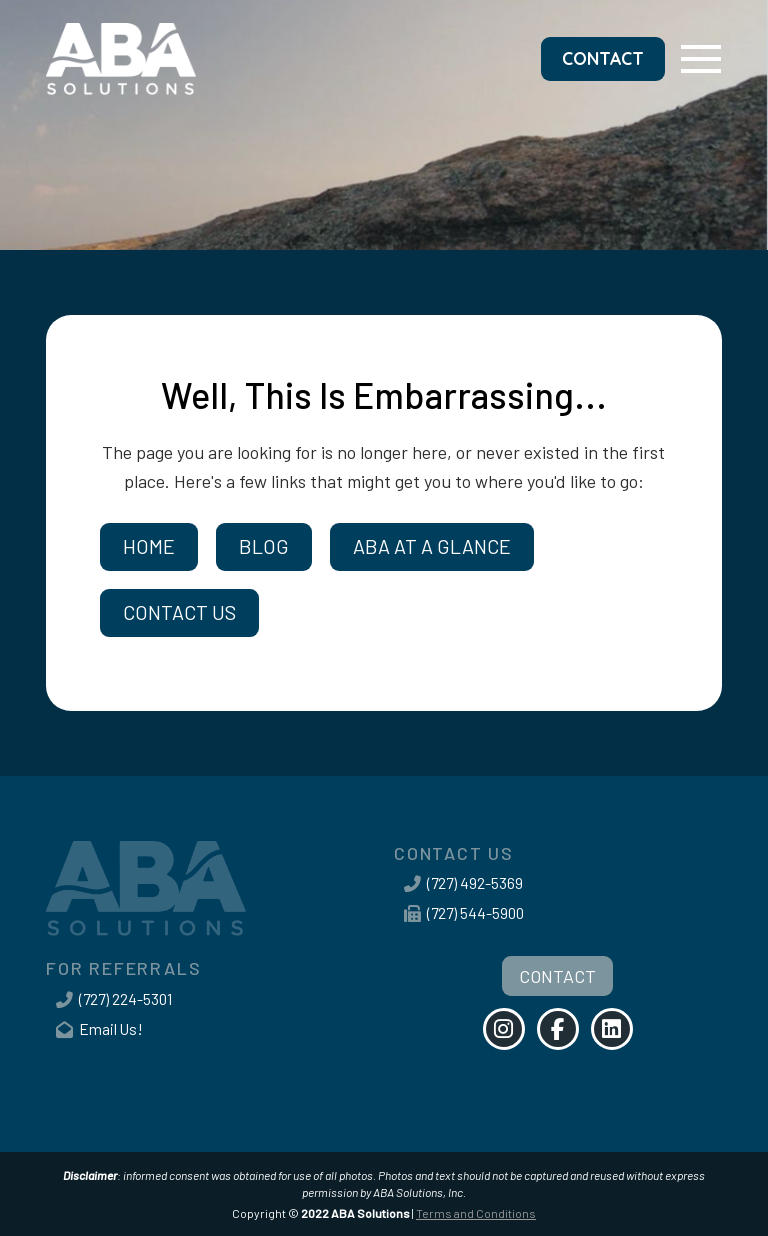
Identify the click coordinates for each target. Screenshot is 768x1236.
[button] (701, 58)
